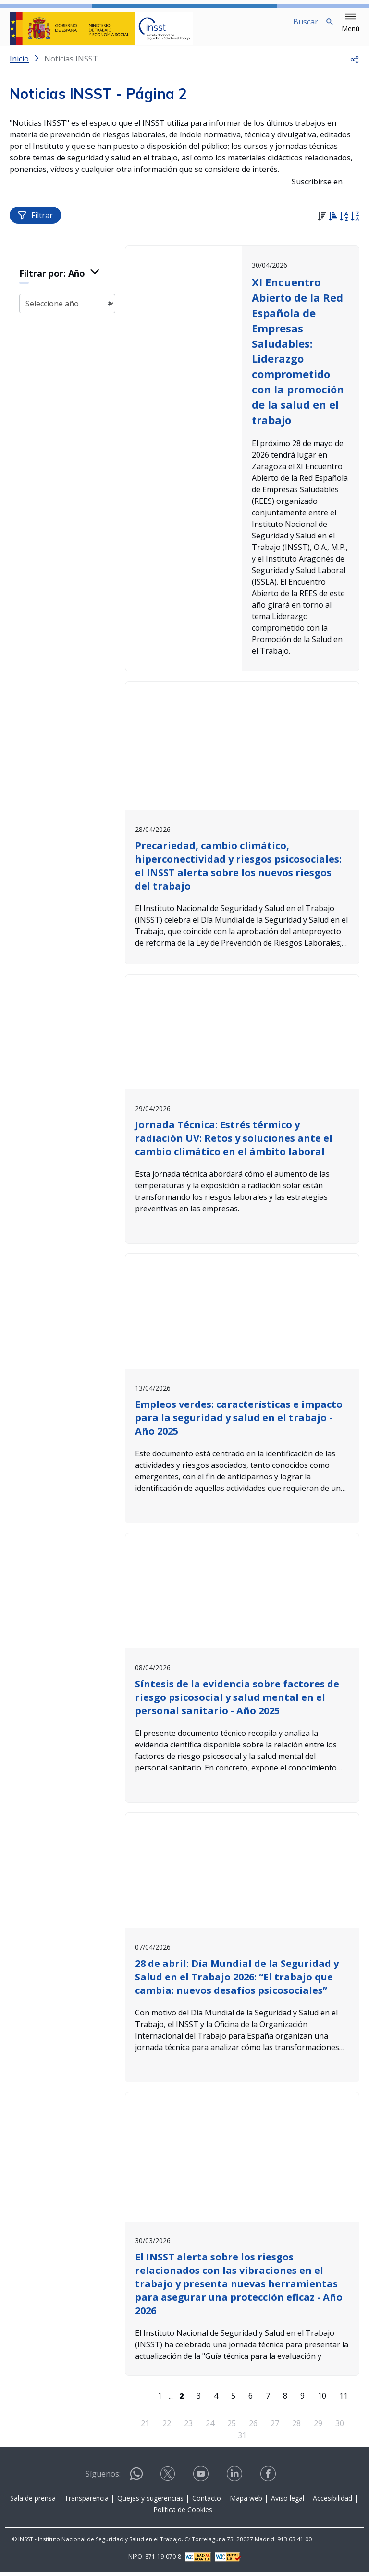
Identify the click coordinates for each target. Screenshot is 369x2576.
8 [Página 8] (285, 2400)
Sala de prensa (33, 2501)
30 (340, 2427)
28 (297, 2427)
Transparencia (86, 2501)
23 (188, 2427)
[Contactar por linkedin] (235, 2480)
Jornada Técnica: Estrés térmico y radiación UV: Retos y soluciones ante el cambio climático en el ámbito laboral (235, 1145)
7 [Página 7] (268, 2400)
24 (210, 2427)
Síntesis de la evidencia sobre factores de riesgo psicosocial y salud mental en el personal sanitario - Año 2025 (238, 1702)
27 (275, 2427)
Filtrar (35, 223)
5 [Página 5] (234, 2400)
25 (232, 2427)
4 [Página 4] (216, 2400)
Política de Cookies (182, 2513)
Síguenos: (103, 2477)
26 (253, 2427)
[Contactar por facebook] (269, 2480)
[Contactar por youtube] (201, 2480)
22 (167, 2427)
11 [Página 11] (344, 2400)
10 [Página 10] (322, 2400)
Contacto (206, 2501)
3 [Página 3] (199, 2400)
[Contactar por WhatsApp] (136, 2481)
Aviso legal (287, 2501)
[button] (350, 23)
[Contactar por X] (168, 2480)
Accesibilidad (332, 2501)
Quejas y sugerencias (150, 2501)
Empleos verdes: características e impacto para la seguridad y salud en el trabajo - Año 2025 (240, 1423)
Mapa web (246, 2501)
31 (242, 2439)
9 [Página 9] (303, 2400)
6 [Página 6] (251, 2400)
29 (318, 2427)
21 (145, 2427)
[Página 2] (182, 2400)
